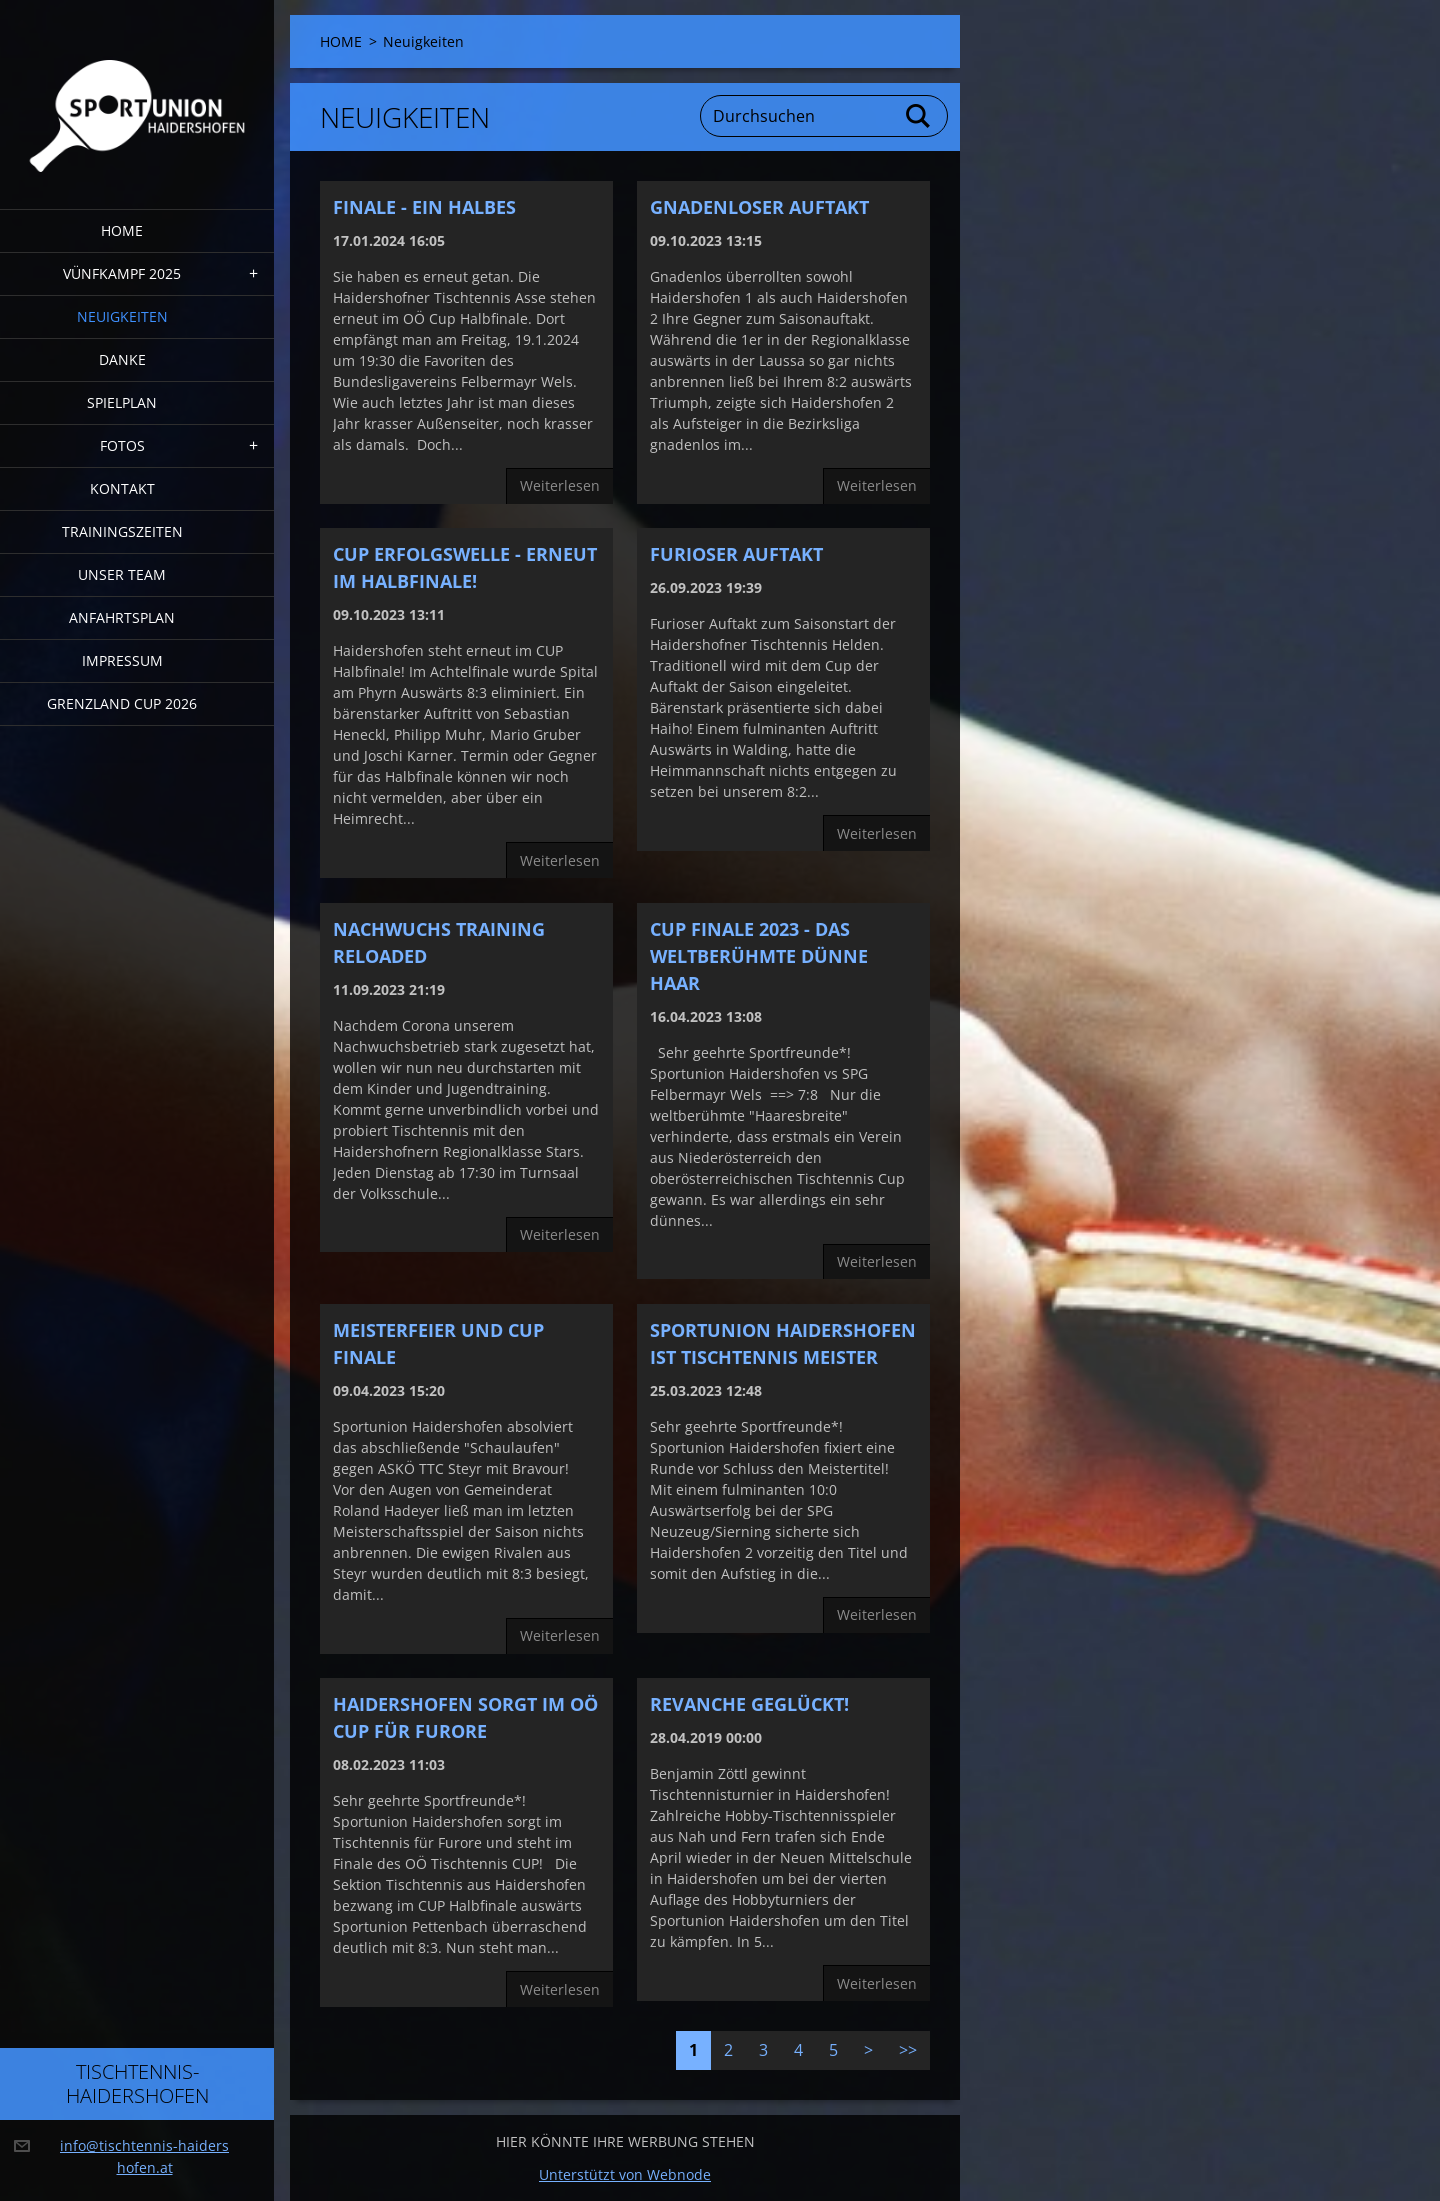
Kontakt (122, 488)
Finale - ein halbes (424, 207)
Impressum (122, 660)
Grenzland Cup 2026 (122, 703)
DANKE (122, 359)
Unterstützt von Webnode (625, 2174)
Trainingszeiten (122, 531)
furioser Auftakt (736, 554)
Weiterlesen (560, 485)
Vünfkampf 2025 (122, 273)
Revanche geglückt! (749, 1704)
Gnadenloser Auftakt (759, 207)
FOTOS (122, 445)
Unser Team (122, 574)
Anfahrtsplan (122, 617)
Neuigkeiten (122, 316)
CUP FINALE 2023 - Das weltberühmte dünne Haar (759, 956)
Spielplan (122, 402)
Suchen (919, 116)
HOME (122, 230)
